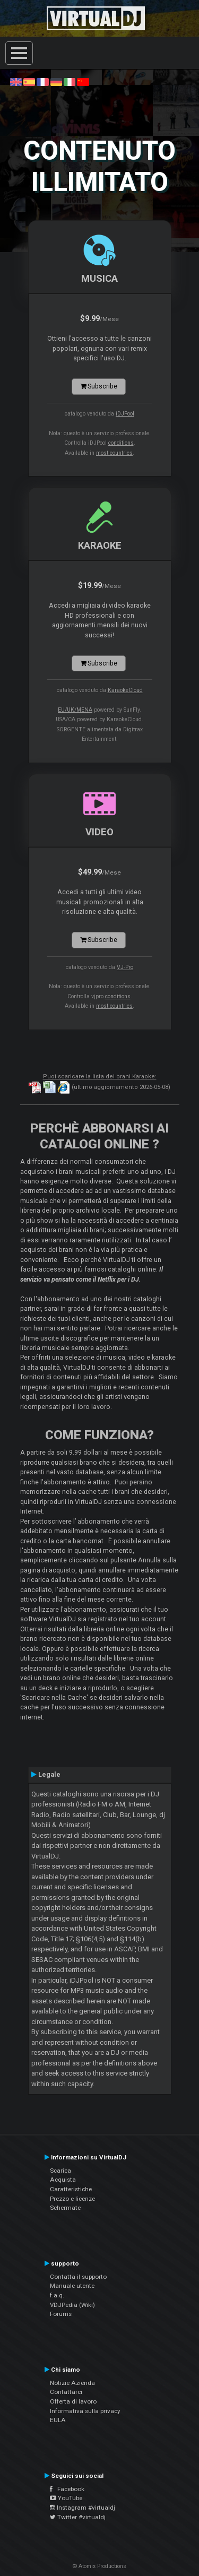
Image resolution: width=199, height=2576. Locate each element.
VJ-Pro (125, 967)
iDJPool (125, 413)
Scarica (60, 2170)
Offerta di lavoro (73, 2401)
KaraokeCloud (125, 690)
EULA (58, 2420)
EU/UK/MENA (75, 709)
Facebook (67, 2489)
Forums (61, 2314)
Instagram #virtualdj (82, 2507)
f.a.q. (57, 2295)
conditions (121, 442)
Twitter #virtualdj (78, 2517)
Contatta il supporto (78, 2276)
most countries (114, 452)
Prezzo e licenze (72, 2198)
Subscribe (98, 386)
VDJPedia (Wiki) (72, 2305)
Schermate (65, 2207)
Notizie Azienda (72, 2383)
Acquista (63, 2179)
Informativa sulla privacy (85, 2411)
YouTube (66, 2498)
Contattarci (66, 2392)
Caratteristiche (71, 2189)
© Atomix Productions (99, 2566)
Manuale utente (72, 2285)
